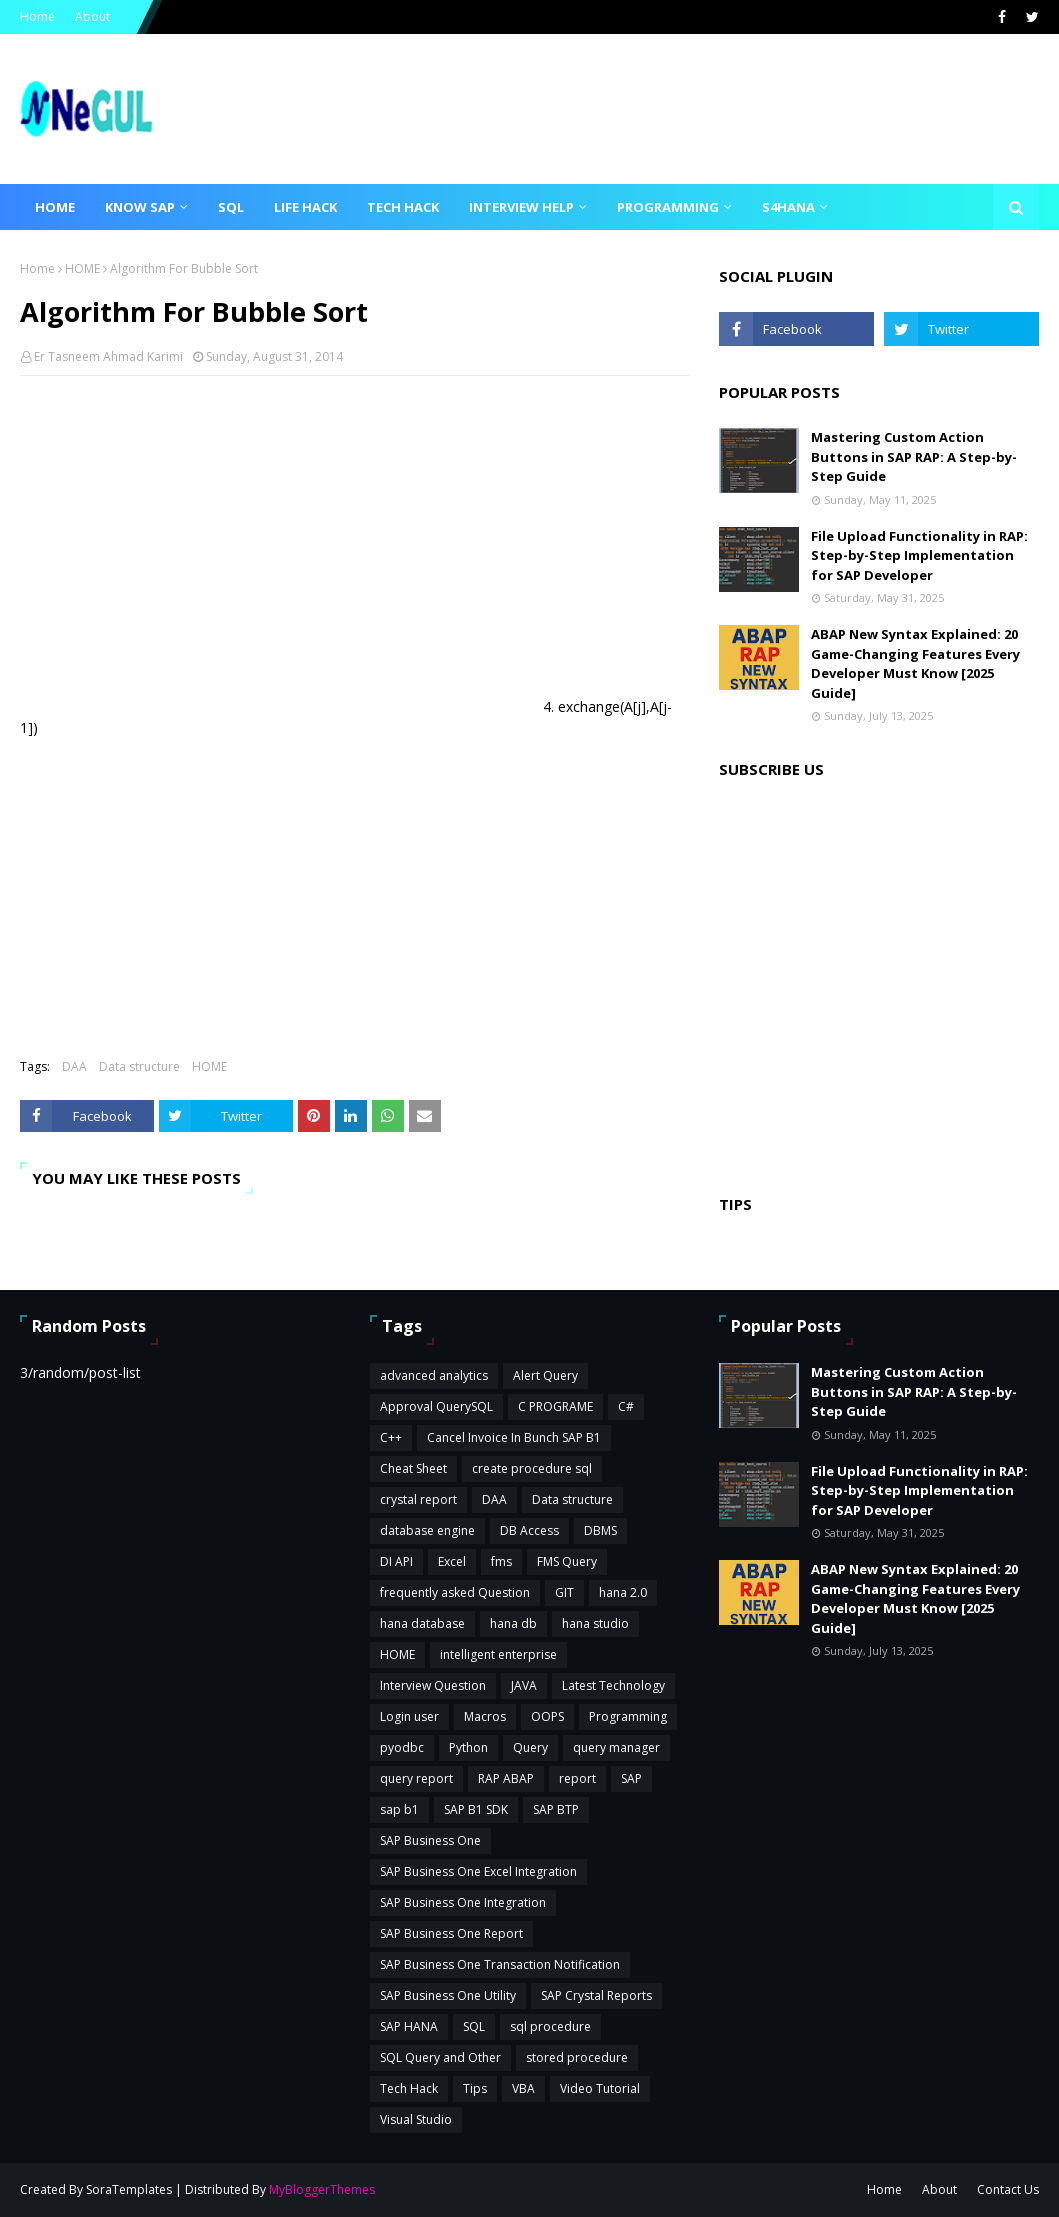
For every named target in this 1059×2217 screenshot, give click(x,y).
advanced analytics (434, 1375)
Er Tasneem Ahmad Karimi (108, 356)
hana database (422, 1623)
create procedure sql (532, 1468)
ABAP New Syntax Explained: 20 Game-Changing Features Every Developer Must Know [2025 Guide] (915, 663)
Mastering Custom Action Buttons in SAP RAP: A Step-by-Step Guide (914, 456)
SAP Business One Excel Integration (478, 1871)
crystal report (418, 1499)
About (92, 16)
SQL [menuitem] (231, 207)
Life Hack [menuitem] (305, 207)
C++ (391, 1437)
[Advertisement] (354, 536)
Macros (485, 1716)
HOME (82, 268)
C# (626, 1406)
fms (501, 1561)
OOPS (547, 1716)
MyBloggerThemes (322, 2189)
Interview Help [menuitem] (521, 207)
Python (468, 1747)
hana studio (595, 1623)
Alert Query (545, 1375)
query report (416, 1778)
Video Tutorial (600, 2088)
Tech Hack (409, 2088)
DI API (396, 1561)
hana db (513, 1623)
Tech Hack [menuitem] (403, 207)
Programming (628, 1716)
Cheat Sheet (413, 1468)
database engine (427, 1530)
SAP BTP (556, 1809)
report (577, 1778)
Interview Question (433, 1685)
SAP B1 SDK (476, 1809)
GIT (564, 1592)
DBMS (600, 1530)
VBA (523, 2088)
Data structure (139, 1066)
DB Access (529, 1530)
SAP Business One (430, 1840)
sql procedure (550, 2026)
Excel (452, 1561)
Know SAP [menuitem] (140, 207)
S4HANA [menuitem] (788, 207)
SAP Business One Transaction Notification (500, 1964)
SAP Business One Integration (463, 1902)
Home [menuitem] (55, 207)
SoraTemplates (129, 2189)
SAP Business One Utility (448, 1995)
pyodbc (402, 1747)
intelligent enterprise (498, 1654)
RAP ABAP (506, 1778)
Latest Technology (613, 1685)
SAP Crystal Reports (596, 1995)
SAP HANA (409, 2026)
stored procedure (577, 2057)
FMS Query (567, 1561)
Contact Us (1008, 2189)
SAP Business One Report (451, 1933)
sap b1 (399, 1809)
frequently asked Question (455, 1592)
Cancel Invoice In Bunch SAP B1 (514, 1437)
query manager (616, 1747)
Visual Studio (416, 2119)
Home (37, 16)
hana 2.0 (623, 1592)
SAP (631, 1778)
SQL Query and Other (440, 2057)
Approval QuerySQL (436, 1406)
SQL (474, 2026)
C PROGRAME (555, 1406)
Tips (475, 2088)
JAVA (524, 1685)
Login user (409, 1716)
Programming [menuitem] (668, 207)
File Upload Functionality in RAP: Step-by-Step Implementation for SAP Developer (919, 555)
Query (530, 1747)
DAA (74, 1066)
